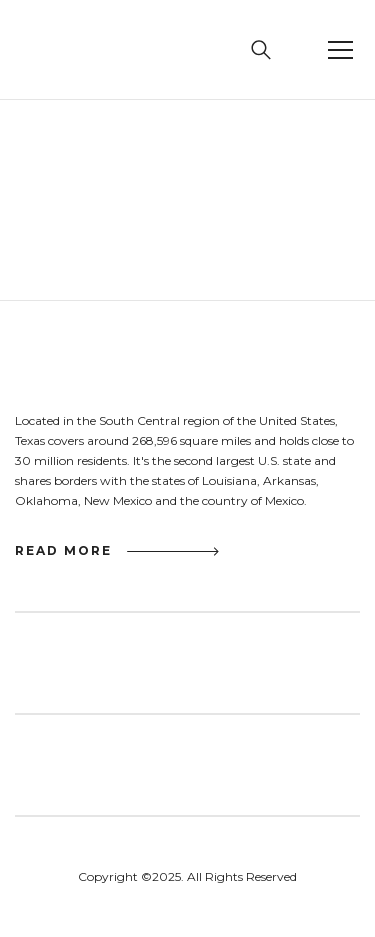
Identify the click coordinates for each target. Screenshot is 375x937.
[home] (62, 50)
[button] (340, 50)
